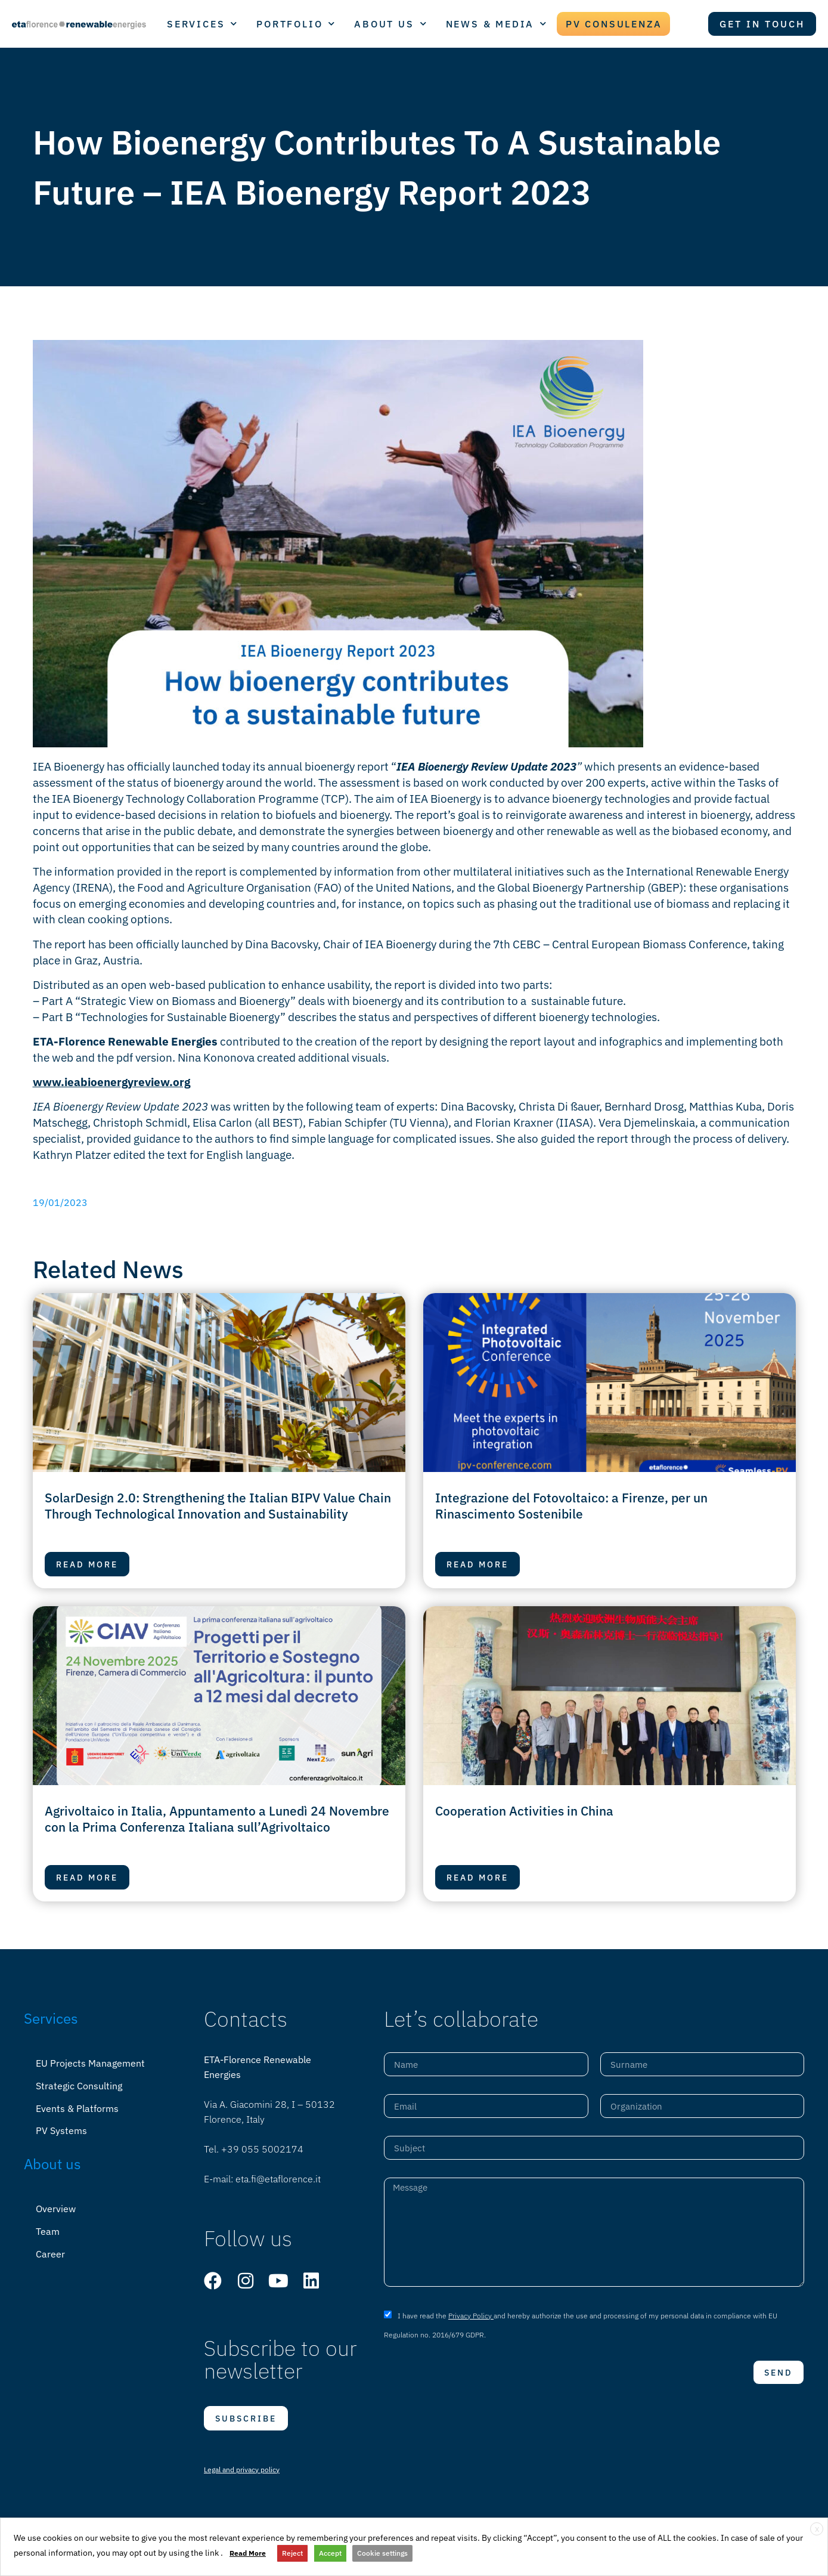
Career (50, 2247)
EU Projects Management (90, 2063)
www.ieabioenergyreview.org (111, 1081)
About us (52, 2159)
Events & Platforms (77, 2106)
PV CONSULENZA (614, 24)
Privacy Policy (471, 2313)
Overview (56, 2204)
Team (48, 2226)
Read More (248, 2553)
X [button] (817, 2529)
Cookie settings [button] (382, 2553)
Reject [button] (292, 2553)
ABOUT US (390, 23)
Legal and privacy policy (242, 2469)
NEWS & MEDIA (497, 23)
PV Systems (61, 2127)
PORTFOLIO (296, 23)
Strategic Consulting (79, 2085)
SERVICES (202, 23)
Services (51, 2018)
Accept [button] (330, 2553)
